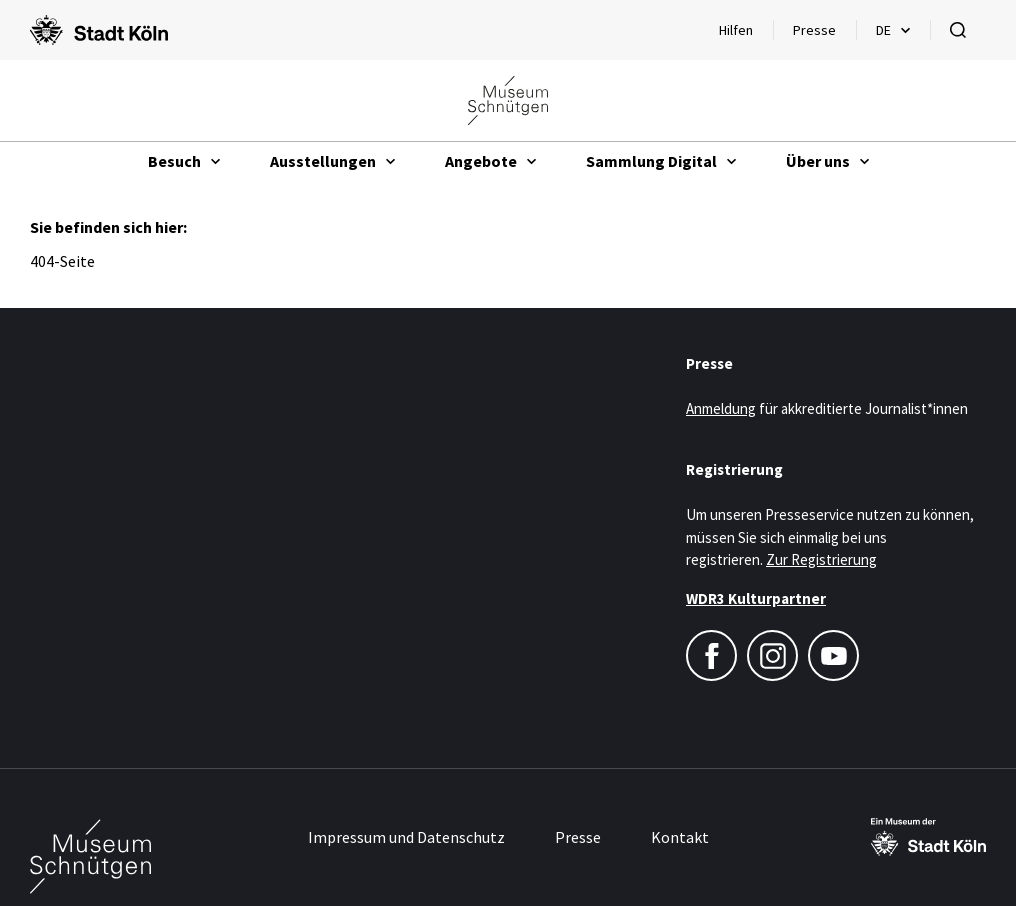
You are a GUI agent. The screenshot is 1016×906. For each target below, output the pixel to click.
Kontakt (680, 837)
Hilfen (745, 35)
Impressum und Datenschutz (406, 837)
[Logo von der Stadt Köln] (99, 30)
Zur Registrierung (821, 559)
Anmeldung (721, 408)
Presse (814, 30)
